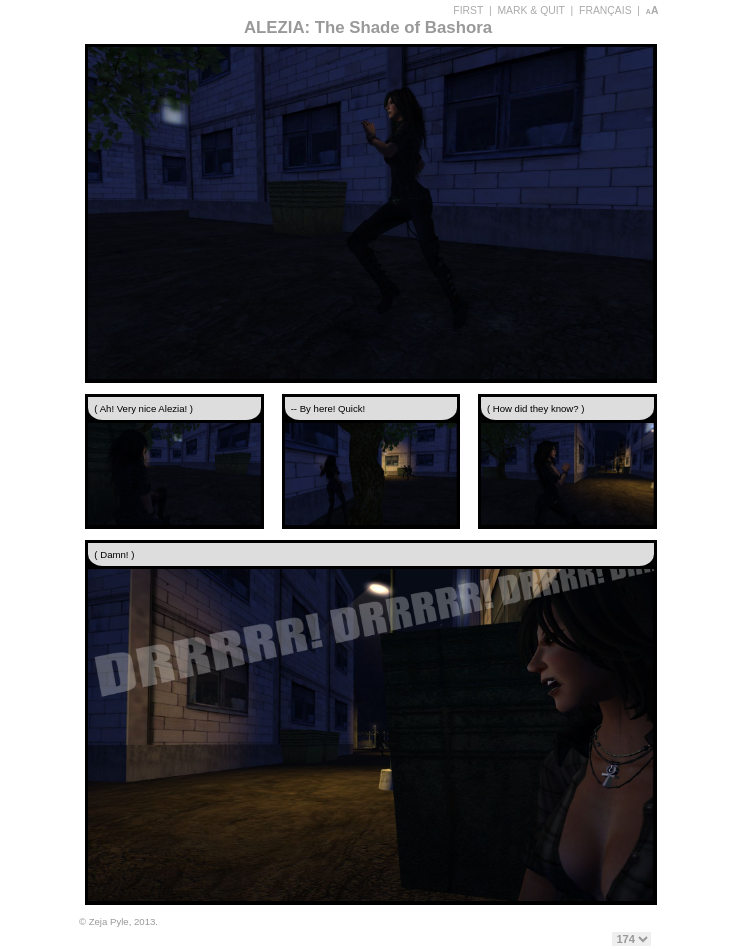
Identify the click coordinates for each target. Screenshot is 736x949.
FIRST (468, 10)
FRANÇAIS (605, 10)
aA (652, 10)
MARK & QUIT (530, 10)
